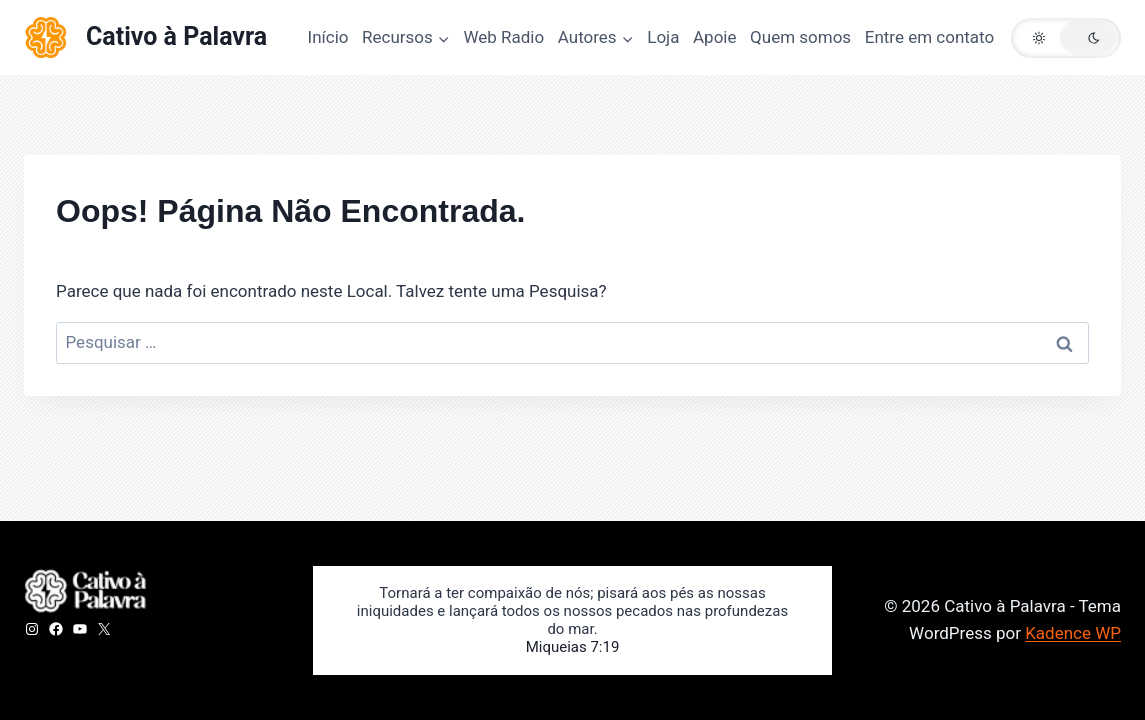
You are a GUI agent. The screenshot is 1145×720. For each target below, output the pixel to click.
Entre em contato (929, 37)
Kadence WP (1073, 633)
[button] (1066, 38)
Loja (663, 37)
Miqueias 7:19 (573, 647)
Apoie (714, 37)
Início (328, 37)
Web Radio (503, 37)
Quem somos (800, 37)
